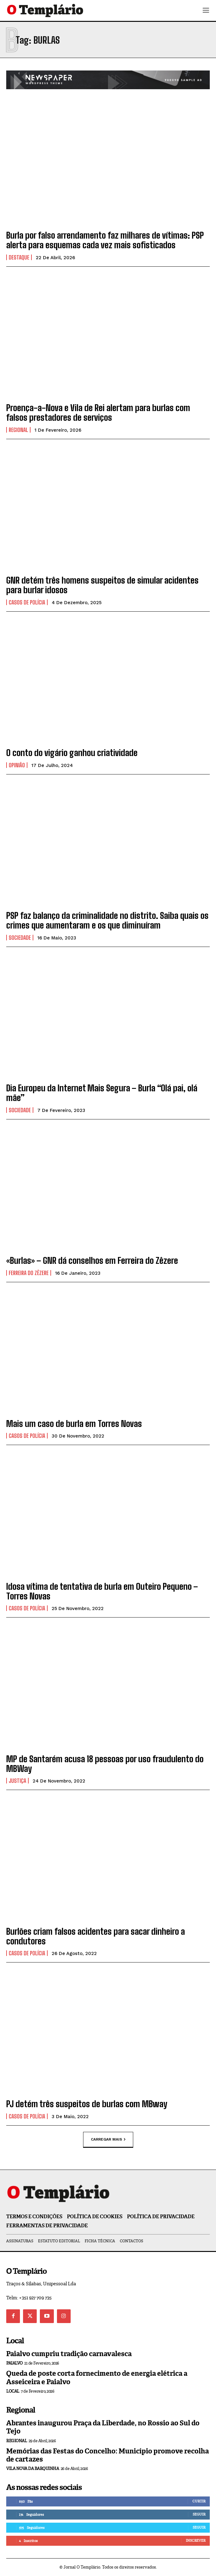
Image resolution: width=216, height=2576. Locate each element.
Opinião (17, 765)
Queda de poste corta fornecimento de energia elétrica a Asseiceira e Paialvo (96, 2377)
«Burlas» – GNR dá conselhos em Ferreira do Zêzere (92, 1260)
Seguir (199, 2514)
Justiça (17, 1780)
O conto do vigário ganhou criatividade (72, 752)
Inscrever (195, 2540)
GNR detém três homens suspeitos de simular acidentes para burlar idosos (102, 585)
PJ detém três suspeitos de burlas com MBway (86, 2103)
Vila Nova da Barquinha (32, 2468)
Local (12, 2391)
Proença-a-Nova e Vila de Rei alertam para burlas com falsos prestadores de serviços (98, 412)
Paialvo (14, 2363)
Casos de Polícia (27, 602)
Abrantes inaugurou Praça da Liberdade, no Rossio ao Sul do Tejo (103, 2427)
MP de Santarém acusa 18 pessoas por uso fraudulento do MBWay (105, 1764)
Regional (18, 430)
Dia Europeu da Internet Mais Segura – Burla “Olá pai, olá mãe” (101, 1093)
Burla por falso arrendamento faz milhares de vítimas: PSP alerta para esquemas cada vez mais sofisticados (105, 240)
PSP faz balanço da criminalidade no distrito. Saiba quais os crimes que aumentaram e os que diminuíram (107, 920)
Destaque (19, 257)
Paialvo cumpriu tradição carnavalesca (69, 2353)
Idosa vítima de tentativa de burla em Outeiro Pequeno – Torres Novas (102, 1591)
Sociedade (20, 937)
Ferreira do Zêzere (29, 1273)
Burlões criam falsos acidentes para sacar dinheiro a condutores (95, 1936)
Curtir (198, 2501)
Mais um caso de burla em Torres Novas (74, 1423)
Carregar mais (108, 2139)
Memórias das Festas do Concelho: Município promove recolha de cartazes (107, 2455)
